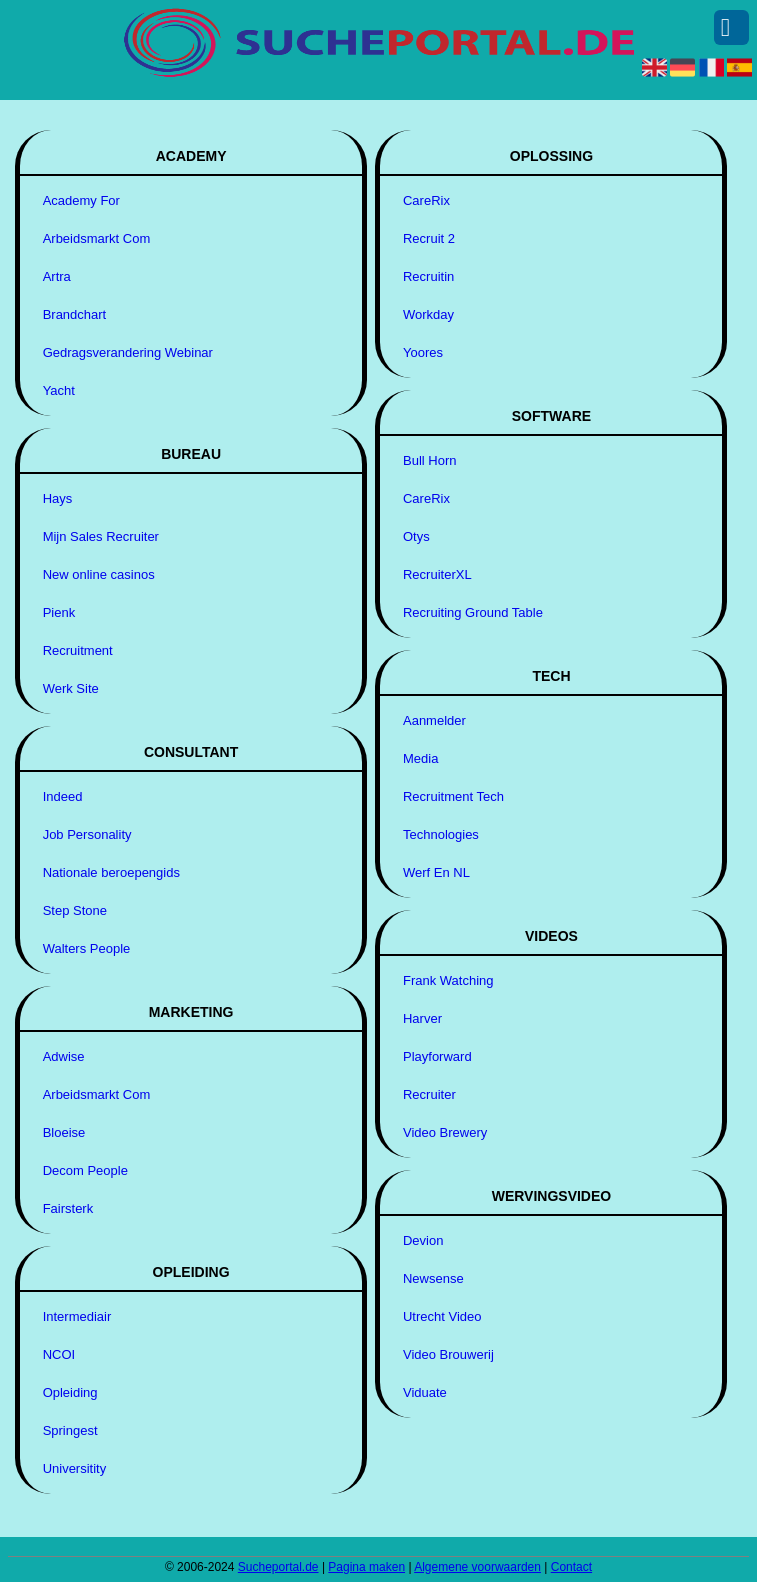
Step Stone (75, 910)
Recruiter (429, 1094)
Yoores (423, 352)
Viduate (425, 1392)
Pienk (59, 612)
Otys (416, 536)
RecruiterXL (437, 574)
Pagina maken (366, 1567)
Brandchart (75, 314)
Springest (70, 1430)
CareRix (426, 200)
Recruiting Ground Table (473, 612)
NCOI (59, 1354)
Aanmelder (434, 720)
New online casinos (99, 574)
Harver (422, 1018)
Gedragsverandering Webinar (128, 352)
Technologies (441, 834)
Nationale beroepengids (111, 872)
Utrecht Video (442, 1316)
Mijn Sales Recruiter (101, 536)
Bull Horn (429, 460)
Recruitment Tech (453, 796)
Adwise (64, 1056)
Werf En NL (436, 872)
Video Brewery (445, 1132)
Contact (571, 1567)
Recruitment (78, 650)
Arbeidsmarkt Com (97, 238)
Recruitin (428, 276)
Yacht (59, 390)
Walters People (87, 948)
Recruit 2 (429, 238)
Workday (428, 314)
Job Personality (87, 834)
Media (420, 758)
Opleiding (70, 1392)
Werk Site (71, 688)
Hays (58, 498)
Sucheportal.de (278, 1567)
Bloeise (64, 1132)
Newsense (433, 1278)
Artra (57, 276)
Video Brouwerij (448, 1354)
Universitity (75, 1468)
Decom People (85, 1170)
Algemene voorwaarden (477, 1567)
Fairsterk (68, 1208)
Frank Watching (448, 980)
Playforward (437, 1056)
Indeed (63, 796)
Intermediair (77, 1316)
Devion (423, 1240)
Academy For (81, 200)
